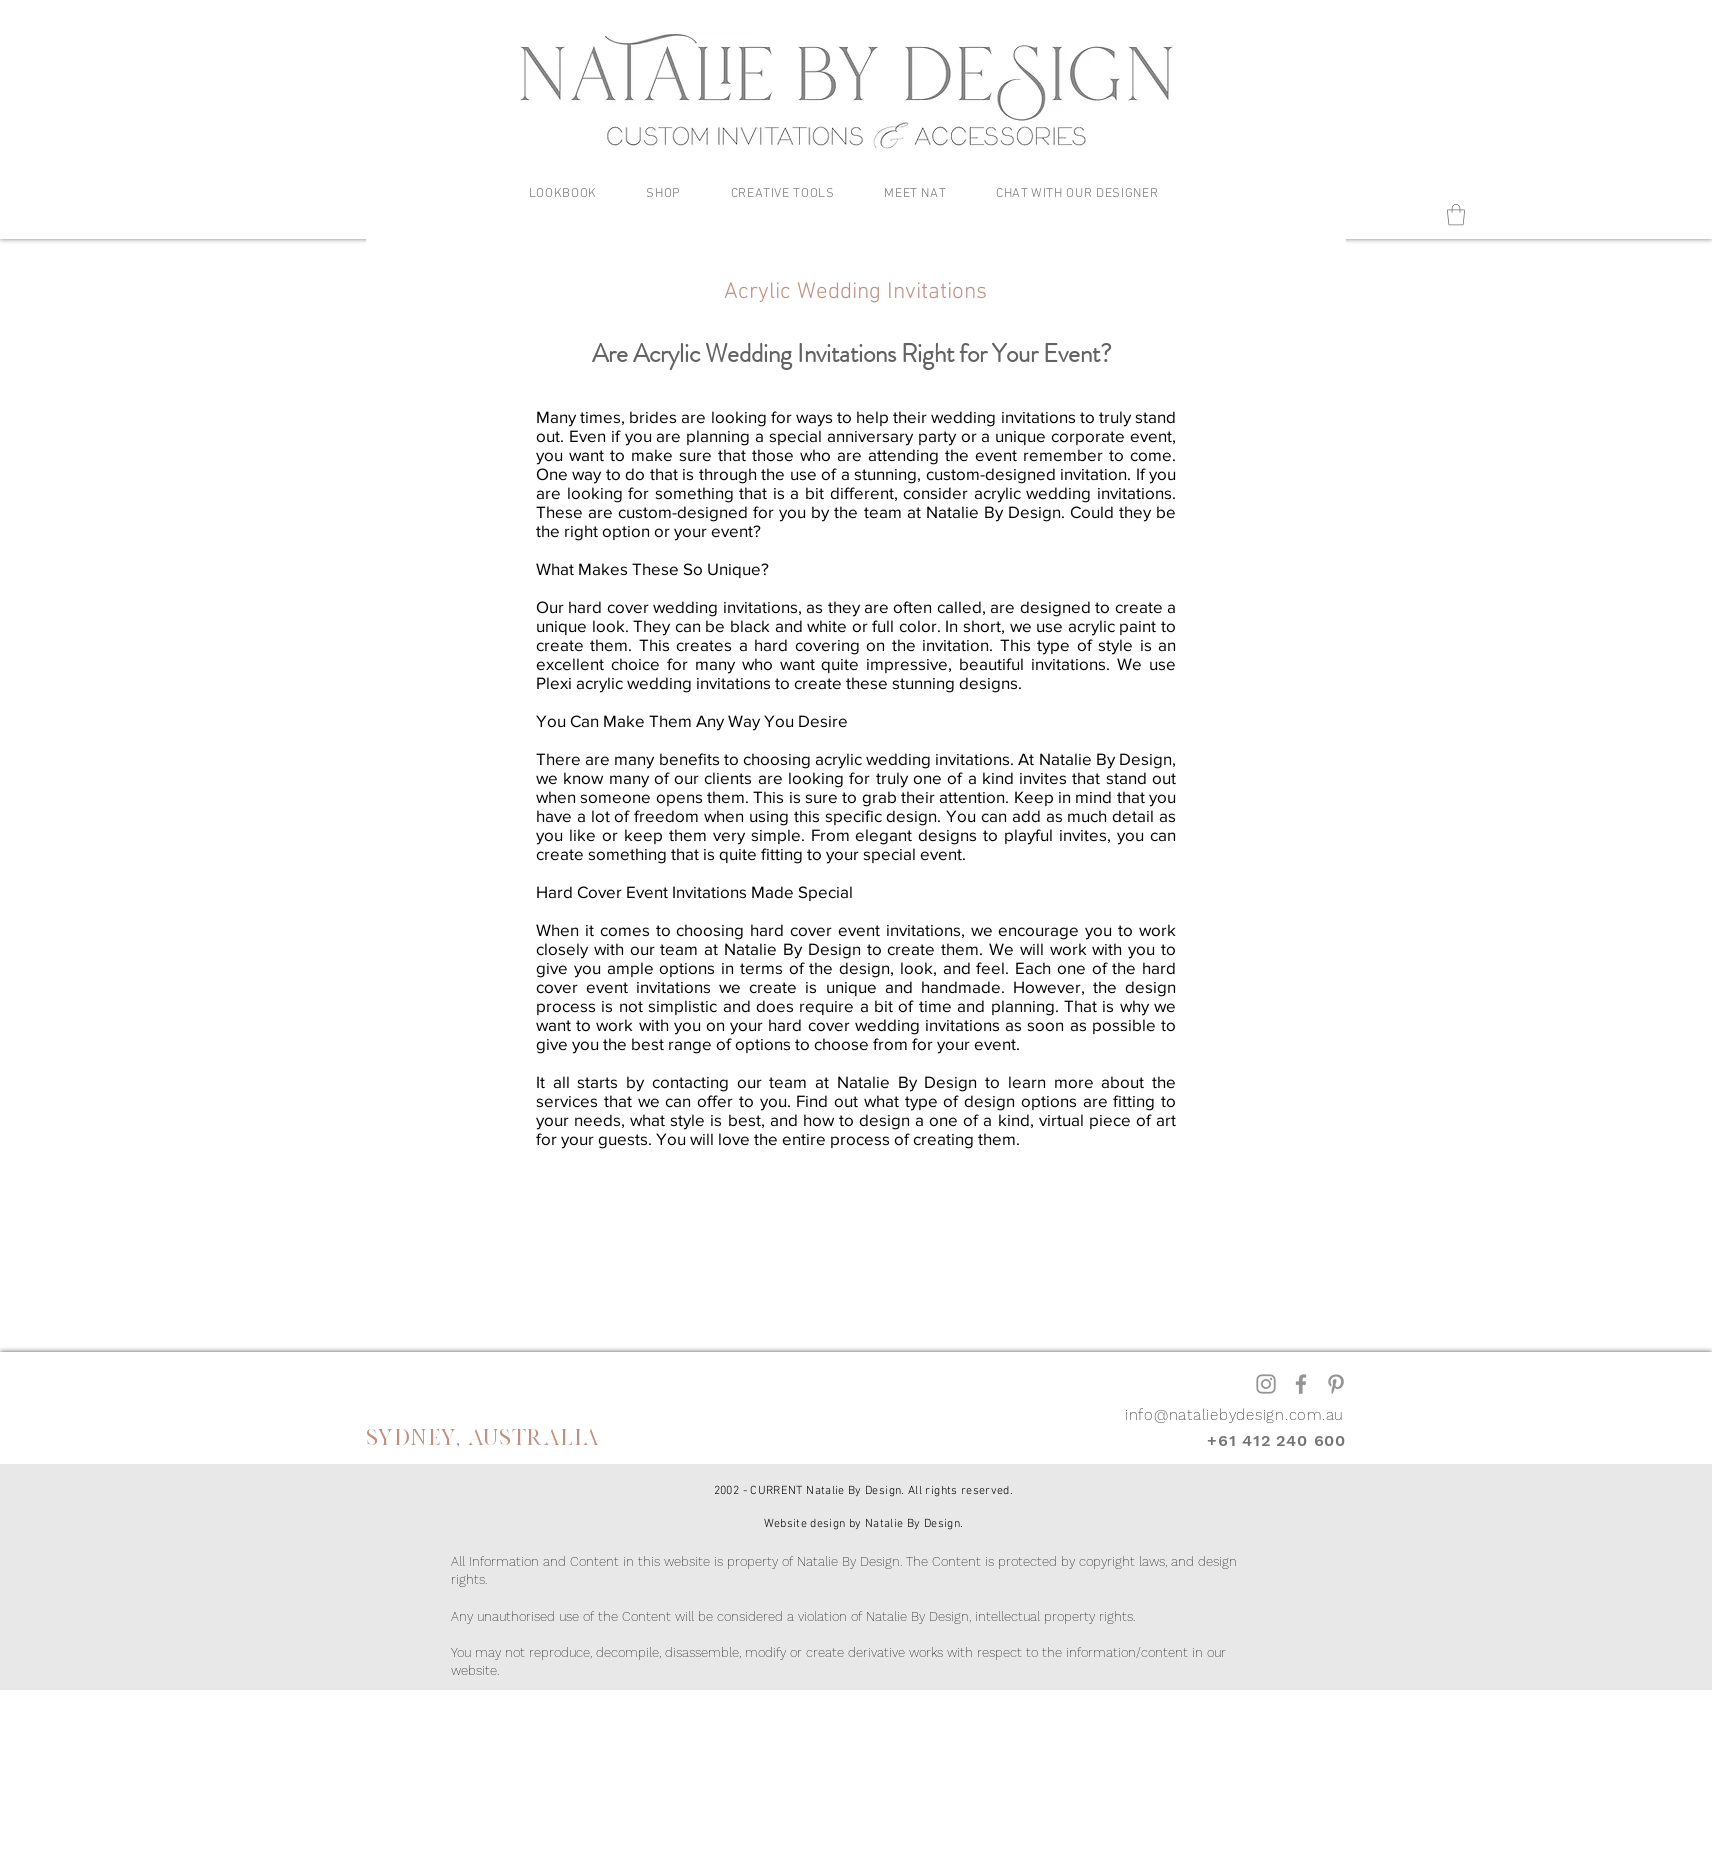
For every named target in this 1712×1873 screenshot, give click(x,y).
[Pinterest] (1336, 1384)
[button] (563, 194)
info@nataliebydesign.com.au (1234, 1415)
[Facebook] (1301, 1384)
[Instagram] (1266, 1384)
